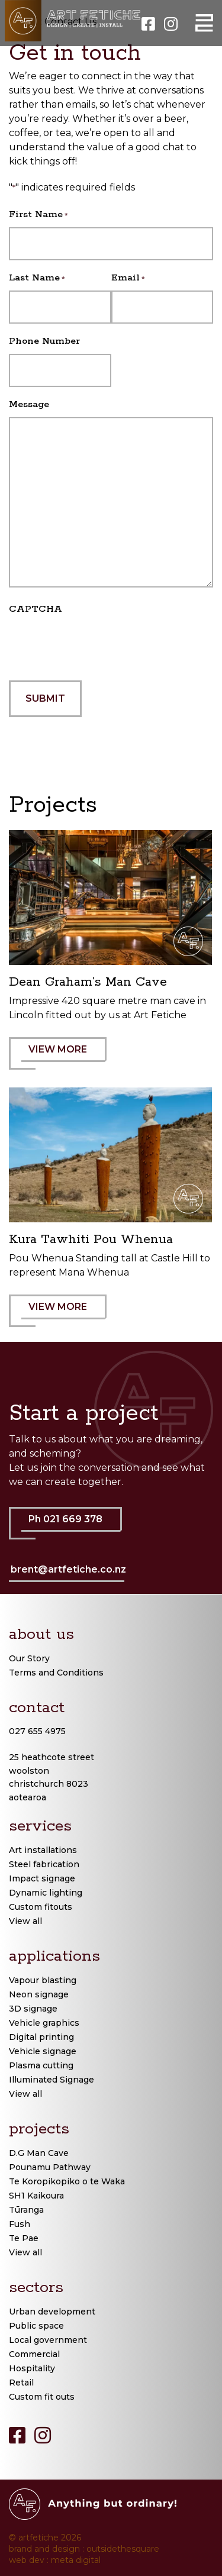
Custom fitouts (40, 1907)
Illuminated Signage (51, 2079)
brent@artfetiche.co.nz (68, 1569)
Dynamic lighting (45, 1892)
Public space (36, 2325)
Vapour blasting (42, 1980)
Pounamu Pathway (50, 2167)
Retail (21, 2382)
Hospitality (32, 2368)
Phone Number (44, 341)
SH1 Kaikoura (36, 2195)
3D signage (33, 2008)
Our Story (29, 1658)
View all (25, 1921)
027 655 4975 (37, 1731)
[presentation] (99, 645)
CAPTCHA (35, 609)
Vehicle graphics (44, 2022)
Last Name (37, 278)
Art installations (43, 1850)
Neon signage (39, 1994)
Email (128, 278)
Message (29, 404)
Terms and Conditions (56, 1672)
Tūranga (26, 2209)
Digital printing (41, 2037)
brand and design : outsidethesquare (84, 2548)
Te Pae (23, 2238)
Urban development (52, 2311)
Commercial (34, 2354)
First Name (38, 214)
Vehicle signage (42, 2051)
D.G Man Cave (39, 2153)
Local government (48, 2340)
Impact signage (42, 1878)
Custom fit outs (42, 2396)
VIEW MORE (64, 1057)
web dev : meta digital (55, 2560)
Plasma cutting (41, 2065)
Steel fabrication (44, 1864)
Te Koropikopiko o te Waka (67, 2181)
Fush (19, 2224)
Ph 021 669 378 (71, 1526)
